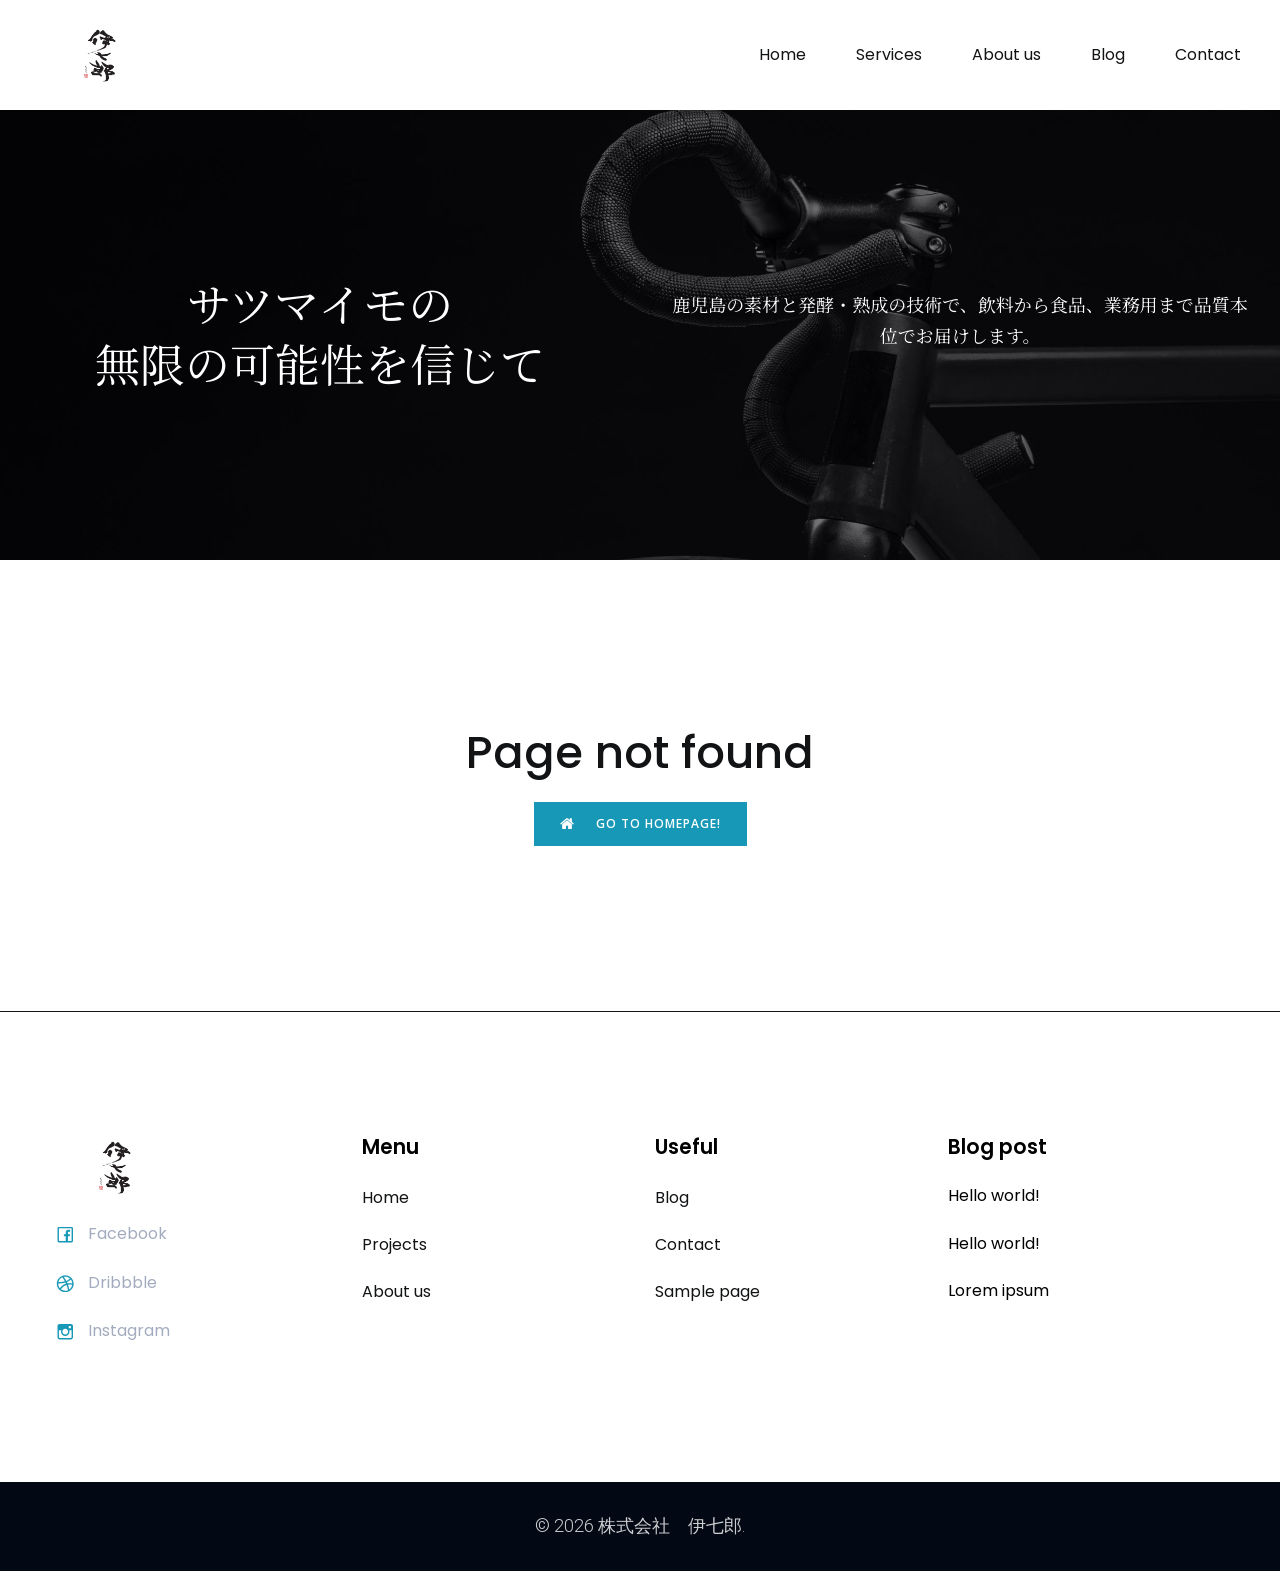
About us (1006, 54)
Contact (1208, 54)
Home (782, 54)
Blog (1108, 54)
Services (889, 54)
